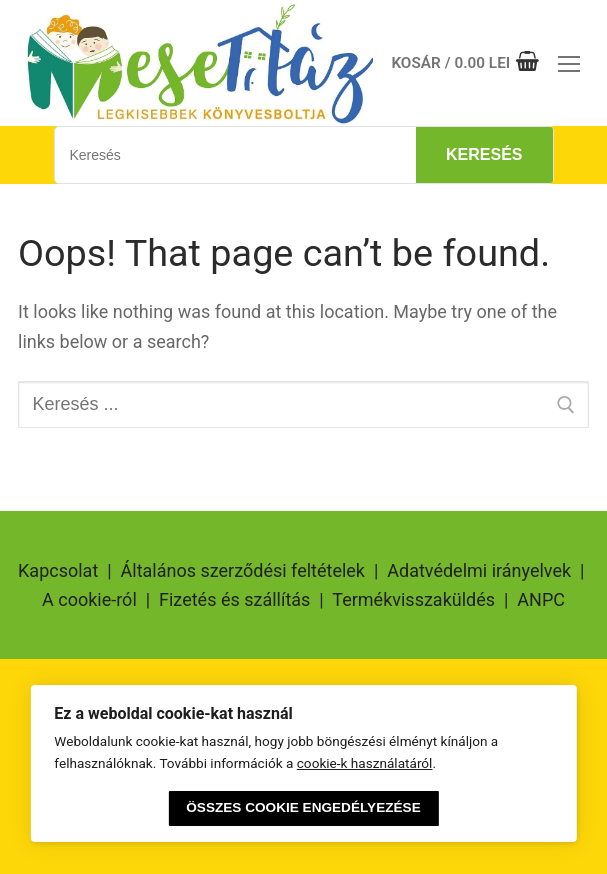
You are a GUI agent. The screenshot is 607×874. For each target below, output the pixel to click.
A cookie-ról (89, 599)
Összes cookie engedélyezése (303, 807)
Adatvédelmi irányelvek (479, 570)
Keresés (484, 154)
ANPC (541, 599)
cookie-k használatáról (365, 763)
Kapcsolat (58, 570)
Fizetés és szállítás (234, 599)
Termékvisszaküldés (413, 599)
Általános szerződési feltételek (243, 570)
